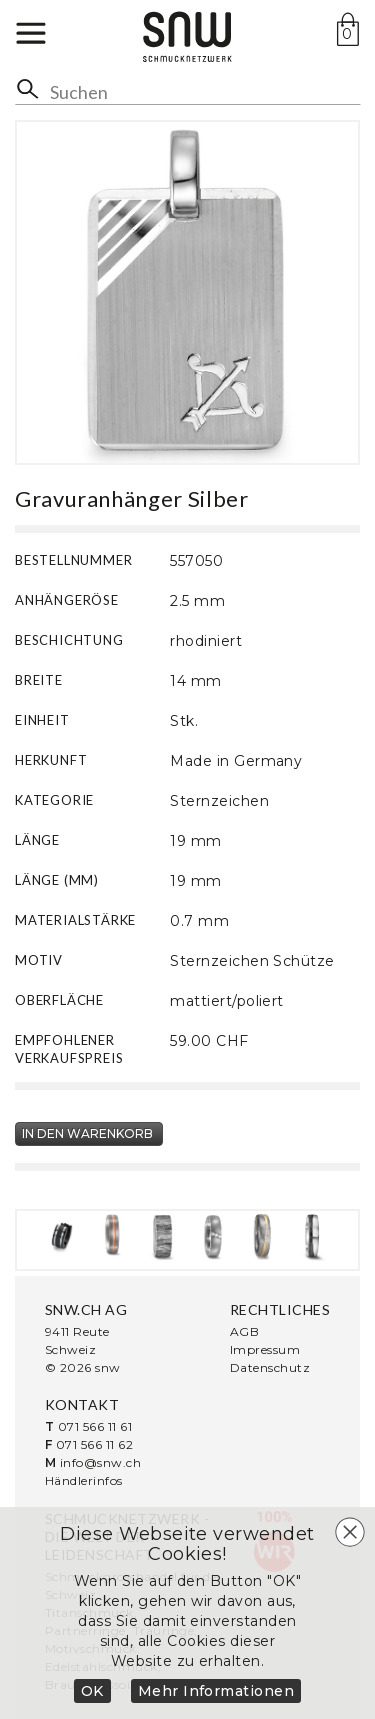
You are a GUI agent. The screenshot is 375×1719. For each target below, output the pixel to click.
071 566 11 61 (95, 1426)
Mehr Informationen (216, 1691)
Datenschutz (270, 1367)
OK (92, 1691)
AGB (244, 1331)
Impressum (265, 1349)
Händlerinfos (84, 1480)
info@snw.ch (100, 1462)
